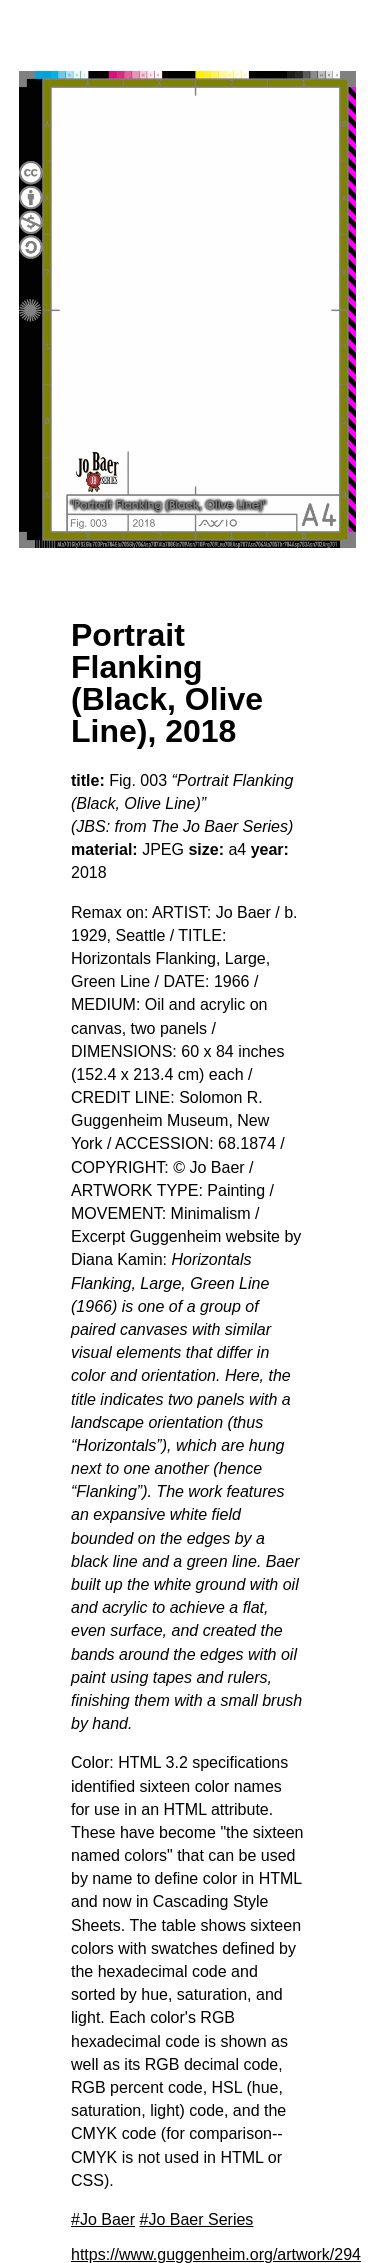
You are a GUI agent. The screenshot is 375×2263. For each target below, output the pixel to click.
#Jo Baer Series (197, 2219)
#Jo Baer (103, 2219)
